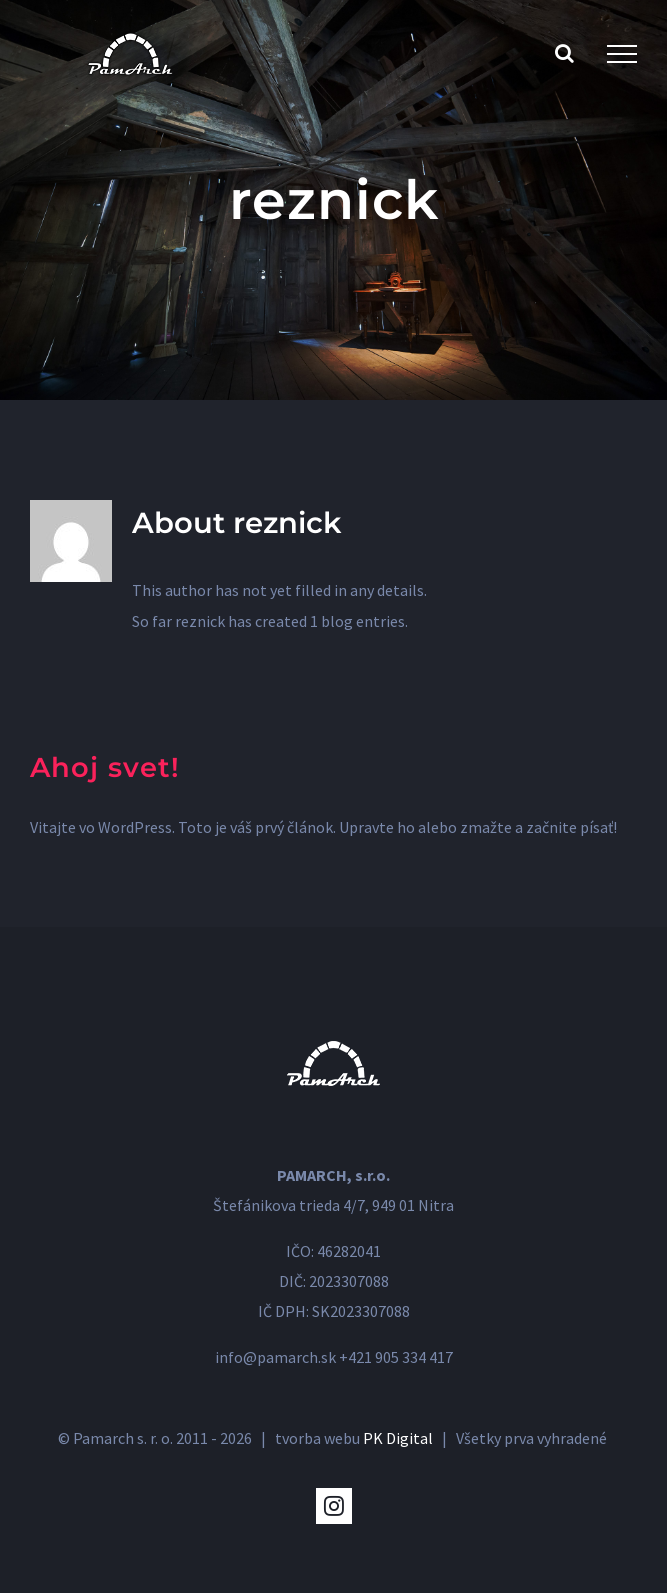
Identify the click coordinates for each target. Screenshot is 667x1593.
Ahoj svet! (105, 767)
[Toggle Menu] (622, 54)
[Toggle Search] (564, 53)
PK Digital (398, 1438)
